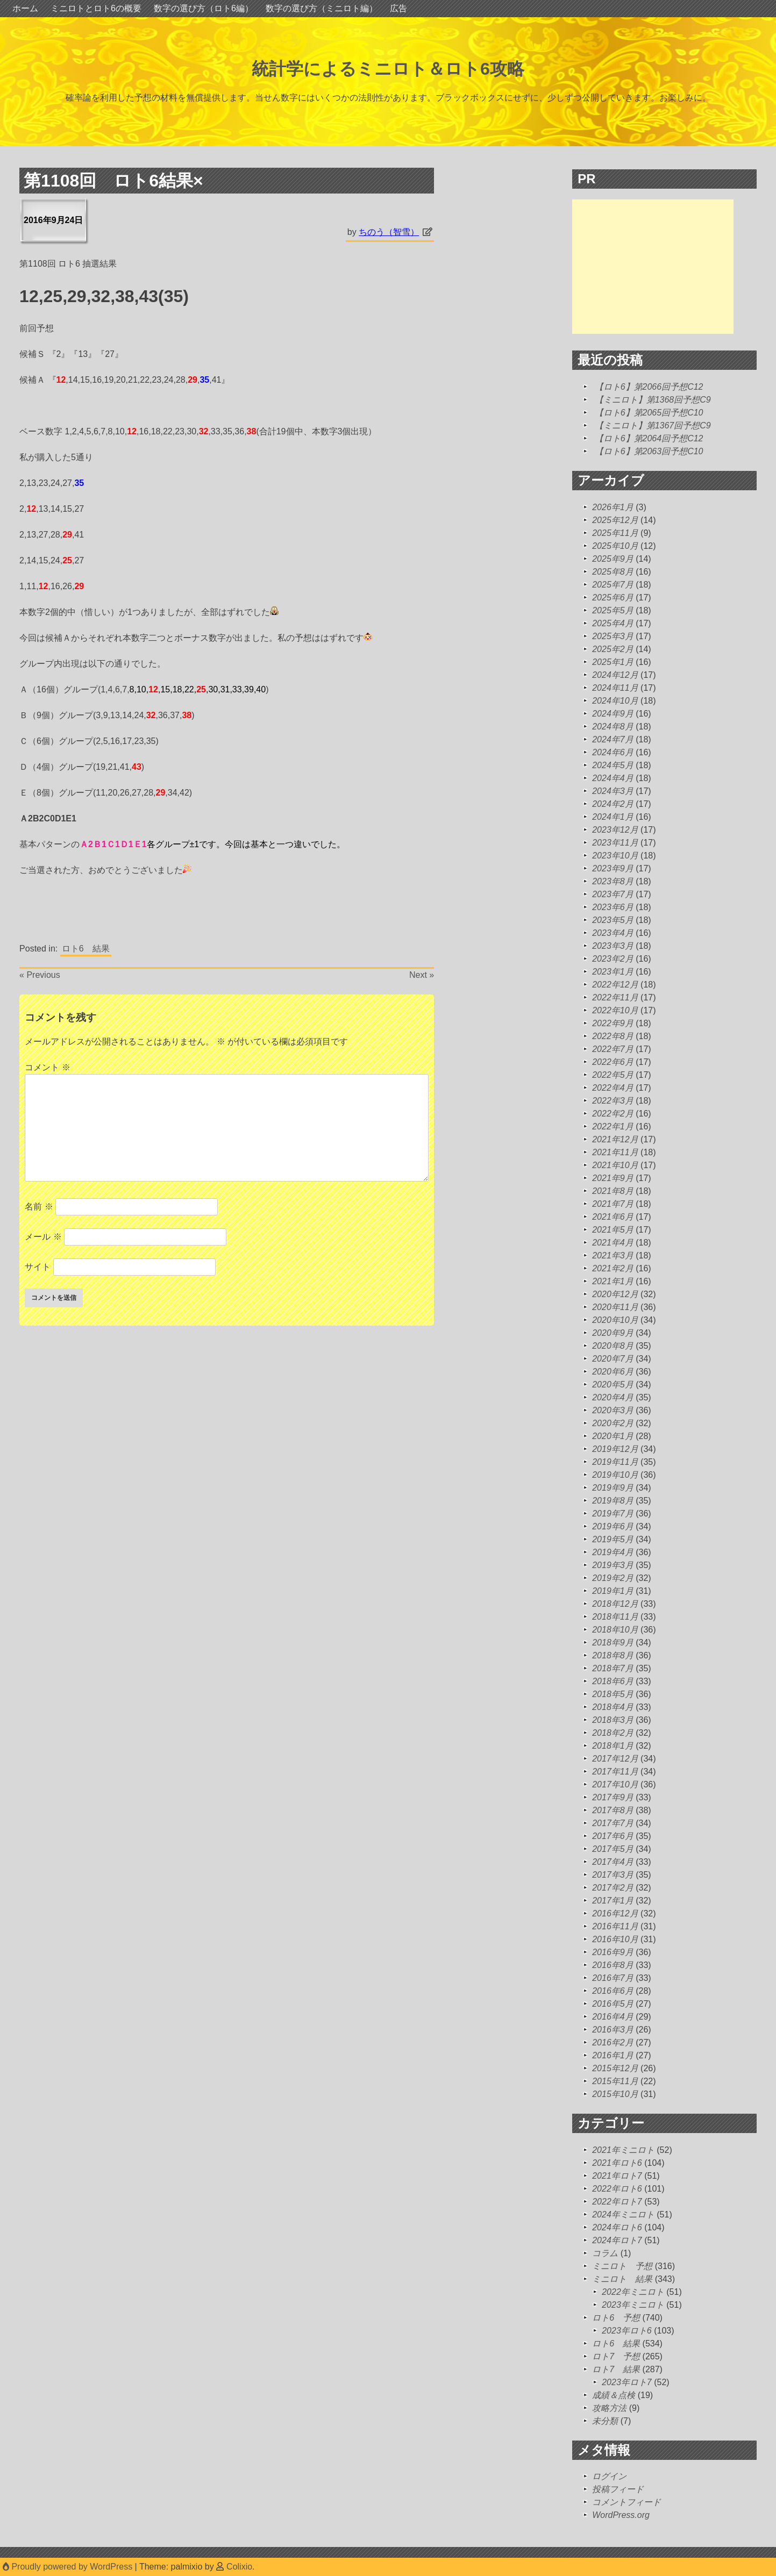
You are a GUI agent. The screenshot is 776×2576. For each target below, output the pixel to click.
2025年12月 (615, 520)
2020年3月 (612, 1410)
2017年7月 (612, 1823)
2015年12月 (615, 2068)
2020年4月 (612, 1397)
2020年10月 (615, 1320)
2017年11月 (615, 1771)
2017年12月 (615, 1758)
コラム (605, 2253)
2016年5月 (612, 2003)
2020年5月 (612, 1384)
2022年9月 (612, 1023)
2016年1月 (612, 2055)
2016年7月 (612, 1978)
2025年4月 (612, 623)
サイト (38, 1266)
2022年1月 (612, 1126)
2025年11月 (615, 533)
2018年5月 (612, 1694)
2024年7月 (612, 739)
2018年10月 (615, 1629)
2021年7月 (612, 1203)
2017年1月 (612, 1900)
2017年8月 (612, 1810)
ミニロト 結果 (622, 2279)
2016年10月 (615, 1939)
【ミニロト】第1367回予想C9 (653, 425)
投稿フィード (618, 2489)
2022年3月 (612, 1100)
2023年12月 (615, 829)
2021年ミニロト (623, 2150)
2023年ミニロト (633, 2304)
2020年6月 (612, 1371)
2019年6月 (612, 1526)
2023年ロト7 (627, 2382)
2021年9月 (612, 1178)
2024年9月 (612, 713)
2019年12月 (615, 1449)
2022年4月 (612, 1087)
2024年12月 (615, 674)
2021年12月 (615, 1139)
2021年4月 (612, 1242)
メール (43, 1236)
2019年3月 (612, 1565)
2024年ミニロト (623, 2214)
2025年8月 (612, 571)
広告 (398, 8)
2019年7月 (612, 1513)
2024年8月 (612, 726)
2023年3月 (612, 945)
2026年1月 (612, 507)
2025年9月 (612, 558)
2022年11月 (615, 997)
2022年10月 (615, 1010)
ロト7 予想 (616, 2356)
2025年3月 (612, 636)
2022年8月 (612, 1036)
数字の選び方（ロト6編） (203, 8)
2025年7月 (612, 584)
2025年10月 (615, 545)
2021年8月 (612, 1191)
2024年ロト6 (617, 2227)
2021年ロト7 (617, 2175)
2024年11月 (615, 687)
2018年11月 (615, 1616)
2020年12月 (615, 1294)
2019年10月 (615, 1474)
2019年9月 (612, 1487)
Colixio (239, 2566)
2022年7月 (612, 1049)
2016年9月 (612, 1952)
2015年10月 (615, 2094)
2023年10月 (615, 855)
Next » (421, 974)
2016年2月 (612, 2042)
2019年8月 (612, 1500)
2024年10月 (615, 700)
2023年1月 (612, 971)
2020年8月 (612, 1345)
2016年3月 (612, 2029)
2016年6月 (612, 1990)
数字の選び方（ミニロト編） (322, 8)
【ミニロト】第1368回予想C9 (653, 399)
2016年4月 (612, 2016)
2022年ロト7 (617, 2201)
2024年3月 (612, 791)
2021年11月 (615, 1152)
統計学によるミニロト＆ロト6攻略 (388, 68)
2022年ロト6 (617, 2188)
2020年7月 (612, 1358)
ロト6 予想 (616, 2317)
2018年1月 (612, 1745)
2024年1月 (612, 816)
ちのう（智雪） (389, 232)
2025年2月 (612, 649)
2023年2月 (612, 958)
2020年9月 (612, 1332)
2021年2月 (612, 1268)
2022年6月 (612, 1062)
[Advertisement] (653, 266)
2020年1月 (612, 1436)
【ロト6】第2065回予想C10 (649, 412)
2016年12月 (615, 1913)
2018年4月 (612, 1707)
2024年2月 (612, 803)
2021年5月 (612, 1229)
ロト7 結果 (616, 2369)
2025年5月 (612, 610)
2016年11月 (615, 1926)
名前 (39, 1206)
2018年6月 (612, 1681)
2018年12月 (615, 1603)
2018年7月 (612, 1668)
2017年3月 (612, 1874)
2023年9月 (612, 868)
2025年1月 (612, 662)
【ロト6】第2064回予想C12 (649, 438)
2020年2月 (612, 1423)
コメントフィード (626, 2502)
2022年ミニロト (633, 2291)
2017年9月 (612, 1797)
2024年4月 (612, 778)
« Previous (39, 974)
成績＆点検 (613, 2395)
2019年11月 (615, 1461)
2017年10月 (615, 1784)
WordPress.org (621, 2515)
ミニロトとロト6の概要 (96, 8)
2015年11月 (615, 2081)
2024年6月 (612, 752)
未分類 (605, 2420)
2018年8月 (612, 1655)
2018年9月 (612, 1642)
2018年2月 (612, 1732)
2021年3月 (612, 1255)
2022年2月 (612, 1113)
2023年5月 (612, 920)
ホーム (25, 8)
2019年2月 (612, 1578)
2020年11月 (615, 1307)
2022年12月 (615, 984)
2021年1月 (612, 1281)
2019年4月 (612, 1552)
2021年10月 (615, 1165)
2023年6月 (612, 907)
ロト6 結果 (86, 948)
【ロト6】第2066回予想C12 (649, 386)
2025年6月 (612, 597)
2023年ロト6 (627, 2330)
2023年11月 (615, 842)
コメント (47, 1067)
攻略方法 (609, 2408)
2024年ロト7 (617, 2240)
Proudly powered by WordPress (69, 2566)
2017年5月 (612, 1849)
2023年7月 (612, 894)
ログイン (609, 2476)
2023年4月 (612, 933)
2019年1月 (612, 1590)
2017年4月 (612, 1861)
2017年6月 (612, 1836)
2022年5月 (612, 1074)
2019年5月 (612, 1539)
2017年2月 (612, 1887)
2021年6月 (612, 1216)
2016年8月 (612, 1965)
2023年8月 (612, 881)
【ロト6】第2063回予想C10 (649, 451)
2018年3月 (612, 1720)
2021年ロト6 (617, 2162)
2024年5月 (612, 765)
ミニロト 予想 (622, 2266)
